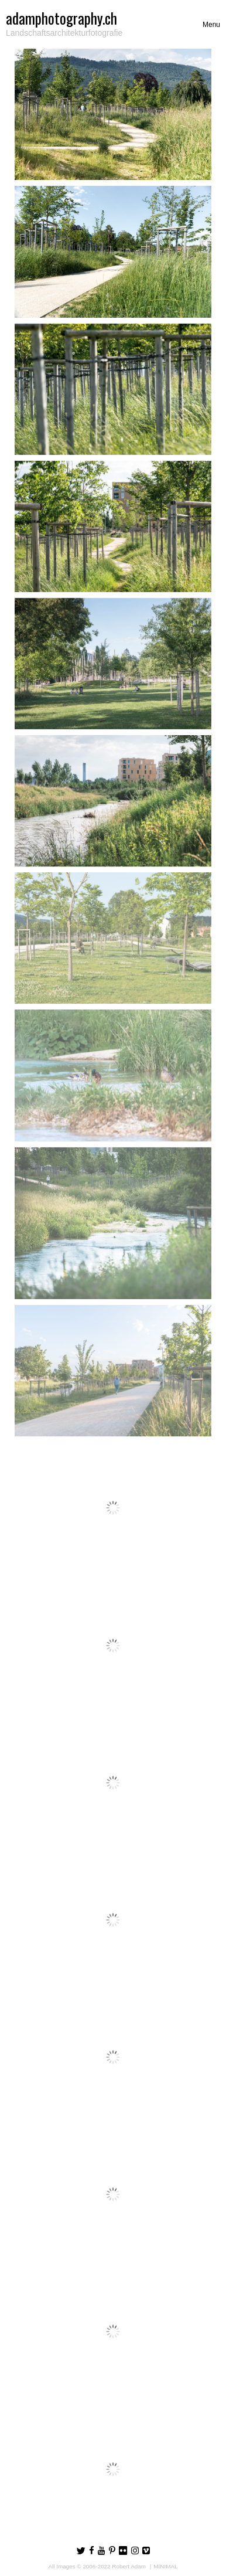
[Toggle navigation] (211, 24)
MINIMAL (165, 2566)
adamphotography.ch (61, 18)
